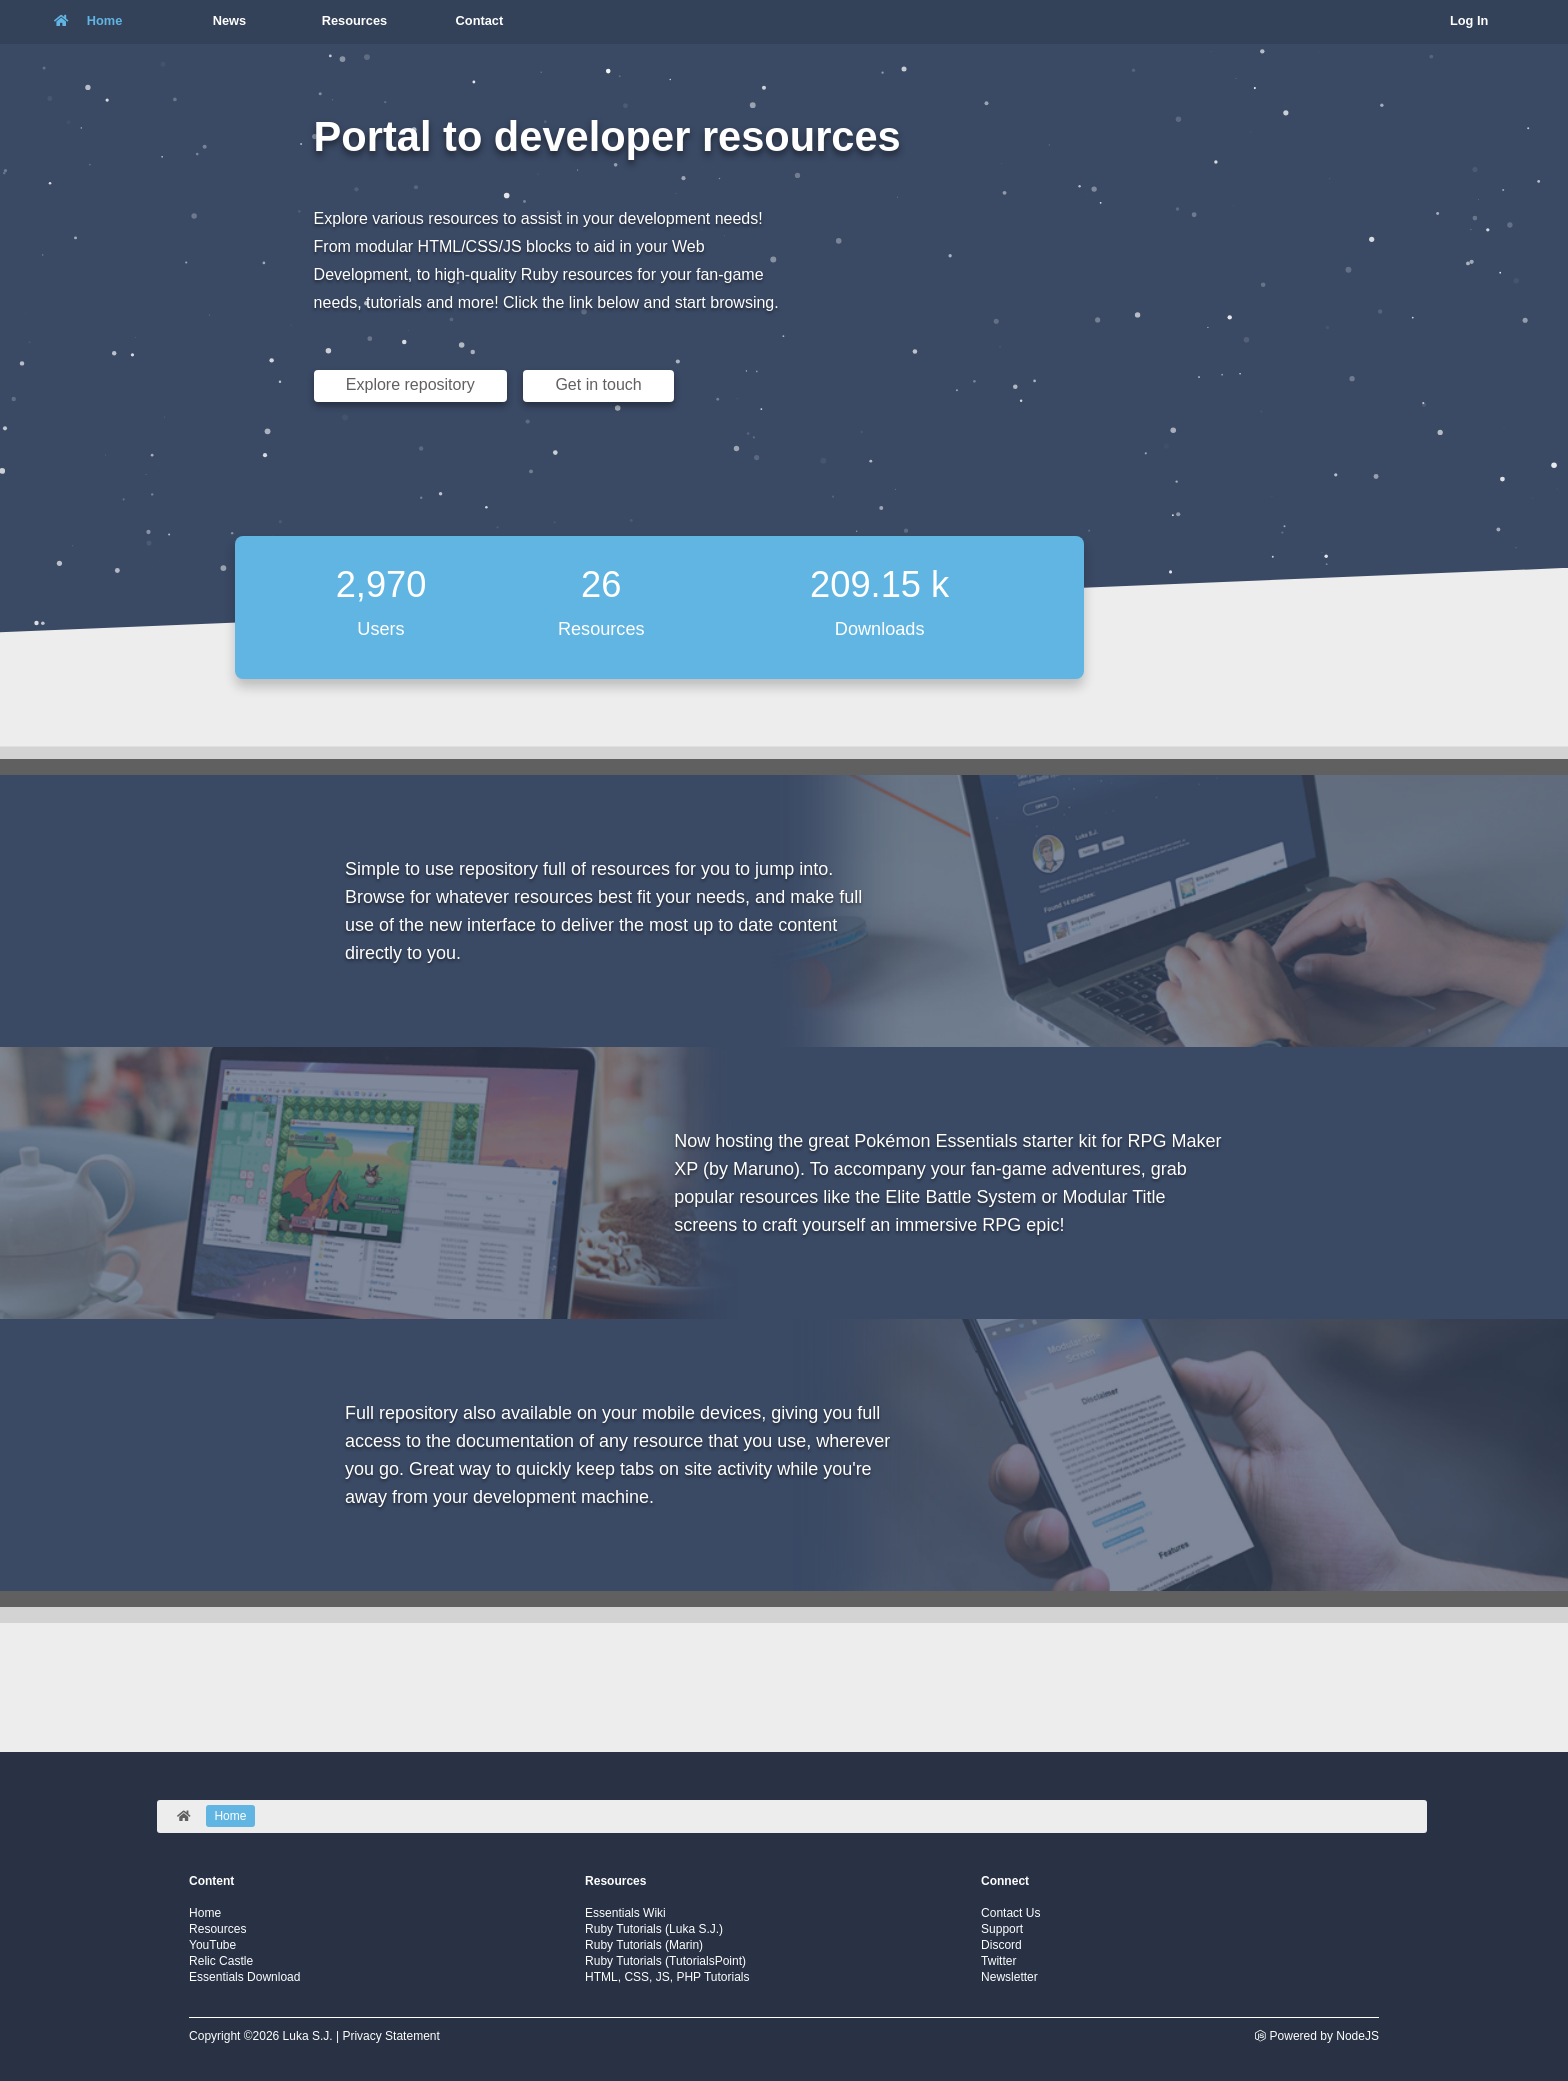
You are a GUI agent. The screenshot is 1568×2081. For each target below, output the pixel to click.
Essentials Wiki (625, 1913)
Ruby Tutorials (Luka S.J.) (654, 1929)
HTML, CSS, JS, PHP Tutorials (667, 1977)
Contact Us (1010, 1913)
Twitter (998, 1961)
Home (205, 1913)
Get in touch (598, 384)
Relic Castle (221, 1961)
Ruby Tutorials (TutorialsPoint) (665, 1961)
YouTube (212, 1945)
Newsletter (1009, 1977)
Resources (217, 1929)
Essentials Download (244, 1977)
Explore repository (410, 384)
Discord (1001, 1945)
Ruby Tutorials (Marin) (644, 1945)
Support (1002, 1929)
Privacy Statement (390, 2036)
